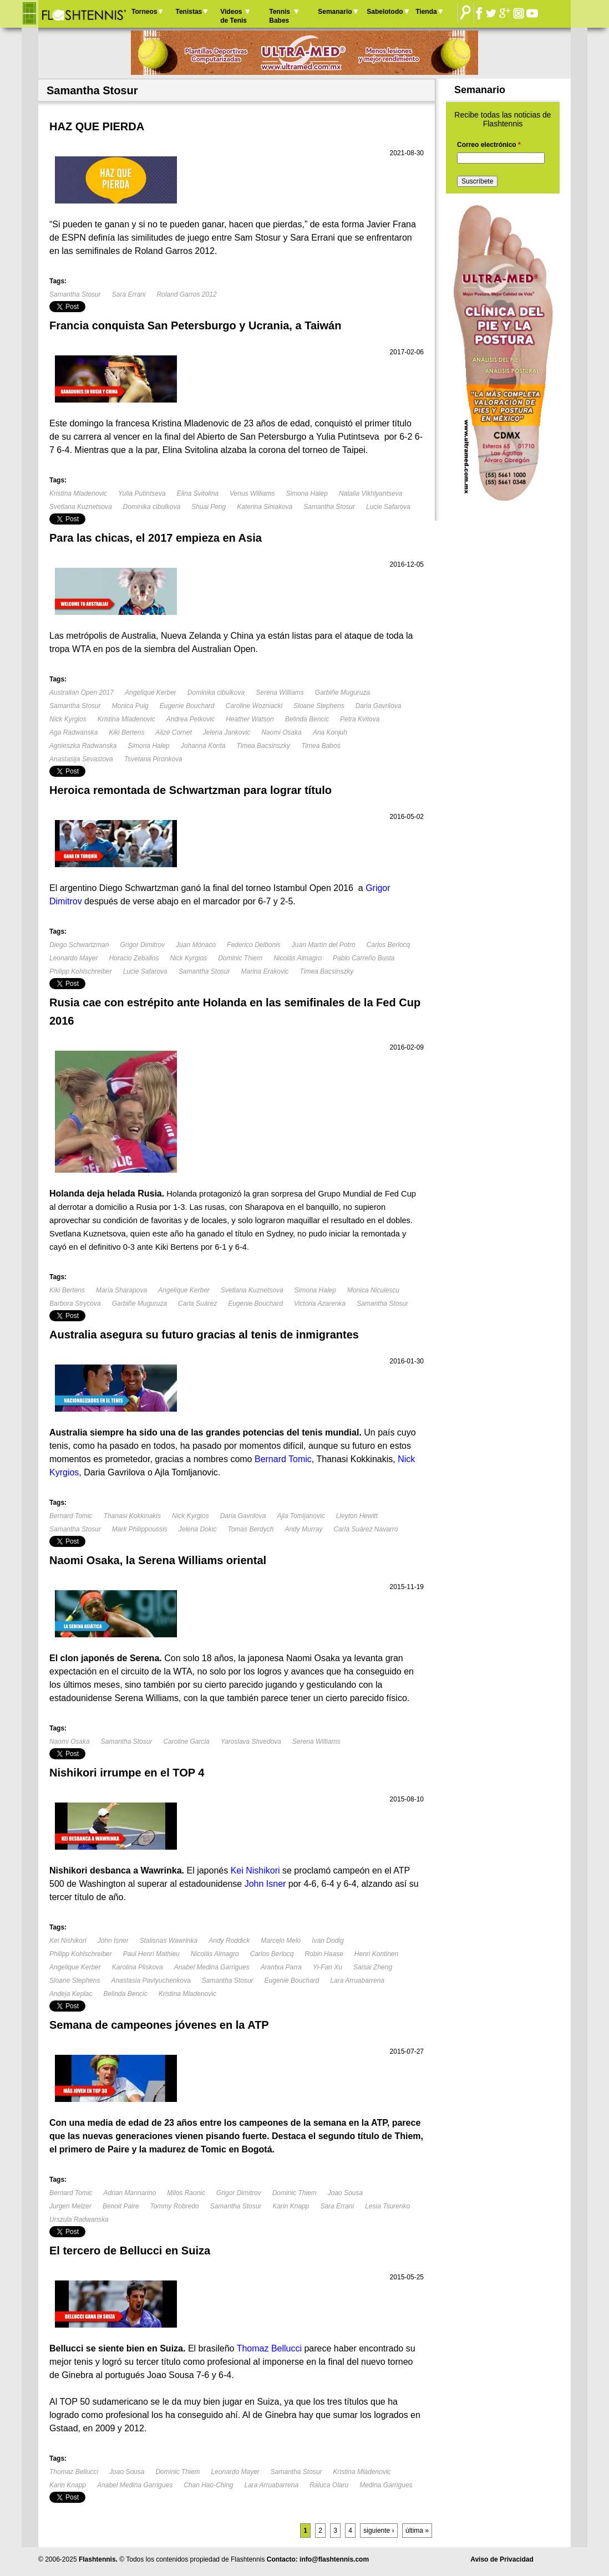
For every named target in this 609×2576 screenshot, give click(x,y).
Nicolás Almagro (297, 958)
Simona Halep (307, 493)
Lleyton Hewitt (357, 1516)
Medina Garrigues (385, 2485)
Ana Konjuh (330, 732)
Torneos (144, 12)
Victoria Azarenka (320, 1303)
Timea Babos (321, 746)
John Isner (113, 1940)
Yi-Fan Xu (327, 1967)
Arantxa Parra (281, 1967)
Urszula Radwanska (79, 2219)
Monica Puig (130, 706)
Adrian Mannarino (130, 2193)
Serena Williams (280, 692)
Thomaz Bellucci (73, 2472)
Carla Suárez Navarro (365, 1529)
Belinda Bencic (307, 719)
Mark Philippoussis (140, 1529)
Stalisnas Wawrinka (168, 1940)
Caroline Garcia (186, 1741)
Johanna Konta (203, 746)
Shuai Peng (208, 507)
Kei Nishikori (68, 1940)
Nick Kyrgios (68, 719)
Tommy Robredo (174, 2206)
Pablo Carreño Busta (363, 958)
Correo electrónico (489, 145)
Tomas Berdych (250, 1529)
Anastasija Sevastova (81, 759)
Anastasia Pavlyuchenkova (150, 1980)
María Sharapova (121, 1290)
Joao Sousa (345, 2193)
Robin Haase (323, 1954)
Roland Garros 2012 (186, 294)
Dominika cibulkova (151, 507)
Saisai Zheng (372, 1967)
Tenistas (188, 12)
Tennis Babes (279, 16)
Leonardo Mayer (73, 958)
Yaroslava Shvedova (251, 1741)
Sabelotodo (385, 12)
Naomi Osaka (281, 732)
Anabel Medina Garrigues (212, 1967)
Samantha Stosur (75, 294)
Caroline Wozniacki (254, 706)
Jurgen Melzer (70, 2206)
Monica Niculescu (373, 1290)
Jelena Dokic (198, 1529)
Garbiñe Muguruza (342, 692)
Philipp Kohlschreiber (80, 971)
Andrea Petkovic (190, 719)
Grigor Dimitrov (142, 945)
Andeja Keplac (70, 1994)
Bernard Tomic (71, 1516)
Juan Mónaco (196, 945)
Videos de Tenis (233, 16)
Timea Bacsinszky (264, 746)
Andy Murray (303, 1529)
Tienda (426, 12)
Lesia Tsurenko (387, 2206)
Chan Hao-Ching (208, 2485)
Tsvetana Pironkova (153, 759)
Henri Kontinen (376, 1954)
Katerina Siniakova (264, 507)
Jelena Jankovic (226, 732)
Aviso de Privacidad (502, 2559)
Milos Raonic (186, 2193)
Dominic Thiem (240, 958)
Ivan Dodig (327, 1940)
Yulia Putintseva (142, 493)
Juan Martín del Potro (324, 945)
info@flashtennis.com (334, 2559)
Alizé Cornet (173, 732)
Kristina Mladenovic (78, 493)
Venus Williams (252, 493)
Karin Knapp (290, 2206)
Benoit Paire (121, 2206)
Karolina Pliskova (137, 1967)
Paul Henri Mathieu (151, 1954)
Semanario (335, 12)
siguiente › (378, 2530)
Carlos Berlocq (388, 945)
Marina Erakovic (265, 971)
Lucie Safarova (388, 507)
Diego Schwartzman (79, 945)
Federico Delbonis (254, 945)
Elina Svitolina (198, 493)
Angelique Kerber (150, 692)
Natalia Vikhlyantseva (371, 493)
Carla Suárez (197, 1303)
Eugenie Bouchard (187, 706)
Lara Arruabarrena (357, 1980)
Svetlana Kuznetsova (80, 507)
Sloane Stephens (318, 706)
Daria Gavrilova (379, 706)
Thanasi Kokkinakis (132, 1516)
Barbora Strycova (75, 1303)
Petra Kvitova (359, 719)
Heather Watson (250, 719)
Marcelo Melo (281, 1940)
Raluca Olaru (328, 2485)
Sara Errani (129, 294)
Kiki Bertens (126, 732)
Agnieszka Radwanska (82, 746)
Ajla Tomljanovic (300, 1516)
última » (417, 2530)
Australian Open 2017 (81, 692)
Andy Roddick (229, 1940)
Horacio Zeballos (134, 958)
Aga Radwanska (73, 732)
